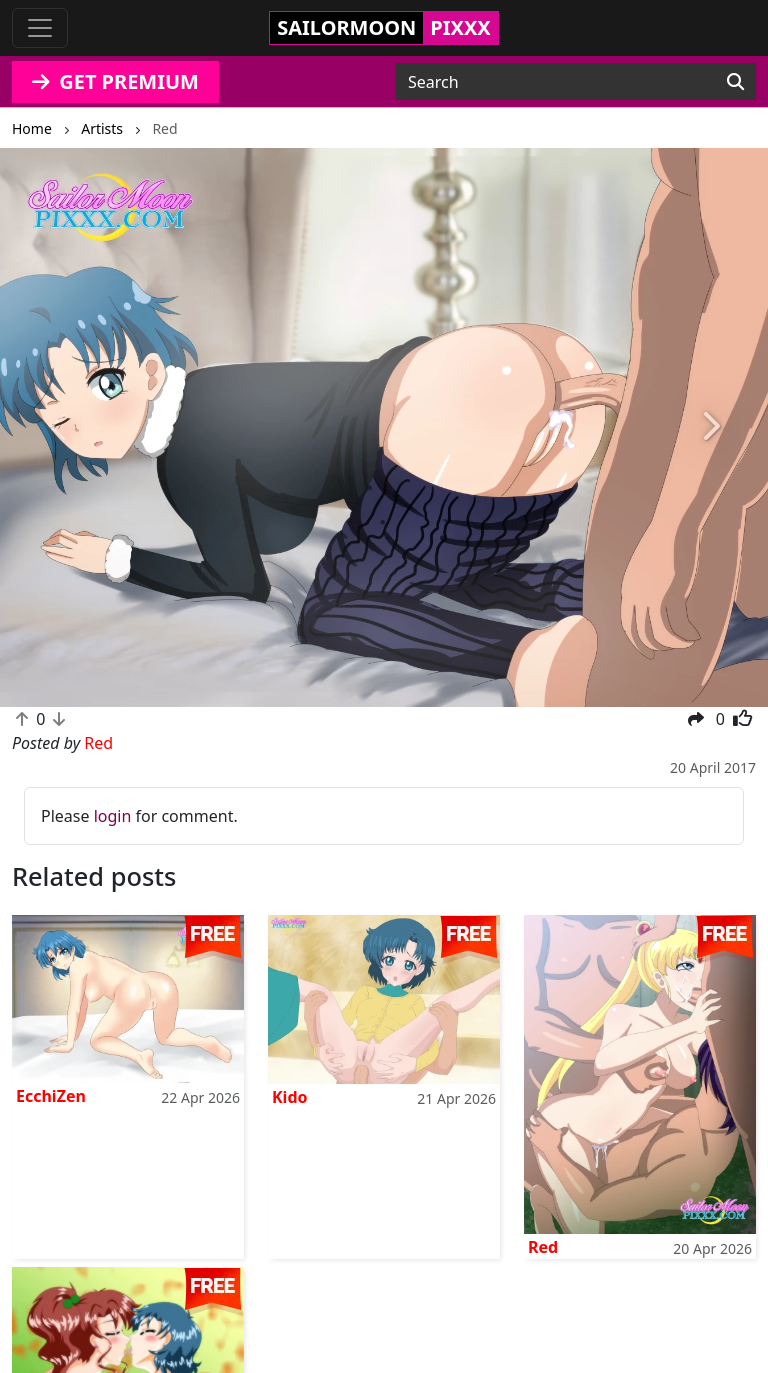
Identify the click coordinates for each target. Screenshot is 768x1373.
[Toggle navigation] (40, 28)
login (113, 816)
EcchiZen (51, 1096)
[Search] (735, 82)
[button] (57, 427)
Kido (290, 1097)
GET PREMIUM (115, 81)
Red (543, 1247)
